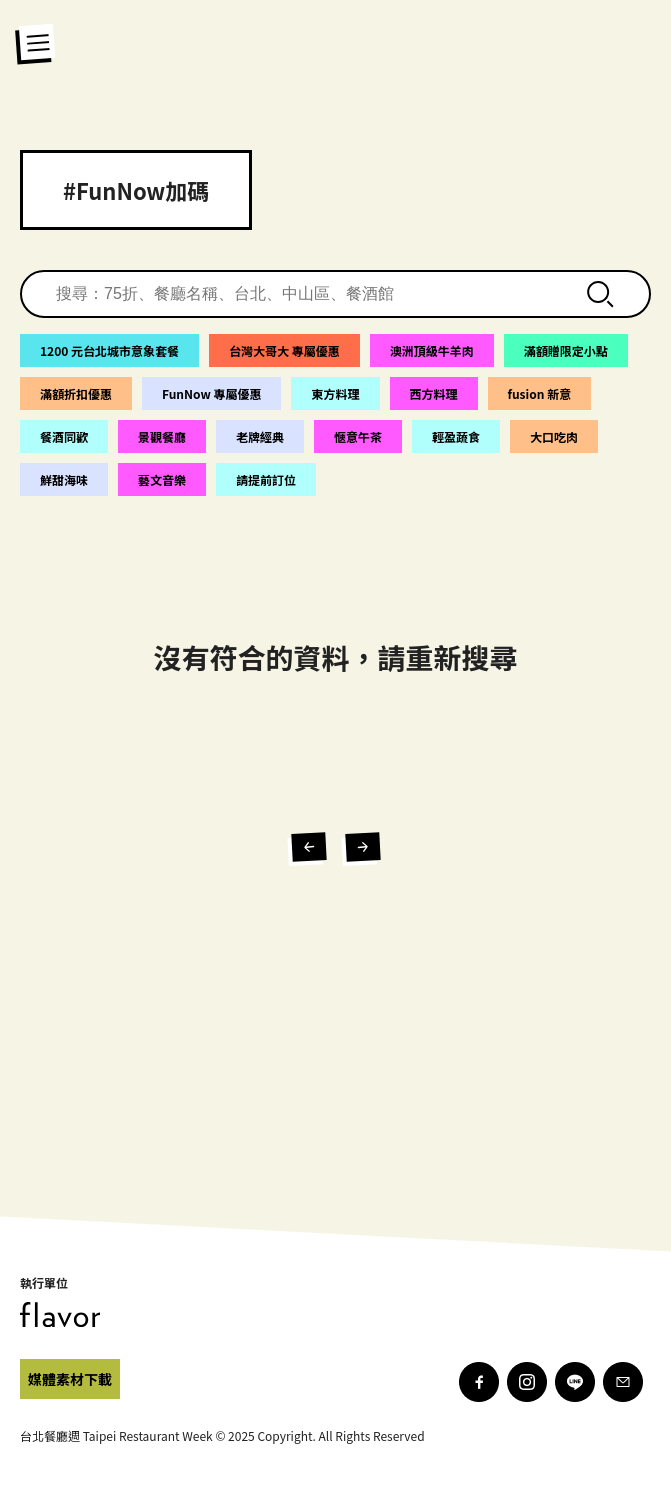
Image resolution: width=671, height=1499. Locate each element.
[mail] (623, 1382)
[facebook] (70, 1379)
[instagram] (527, 1382)
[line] (575, 1382)
